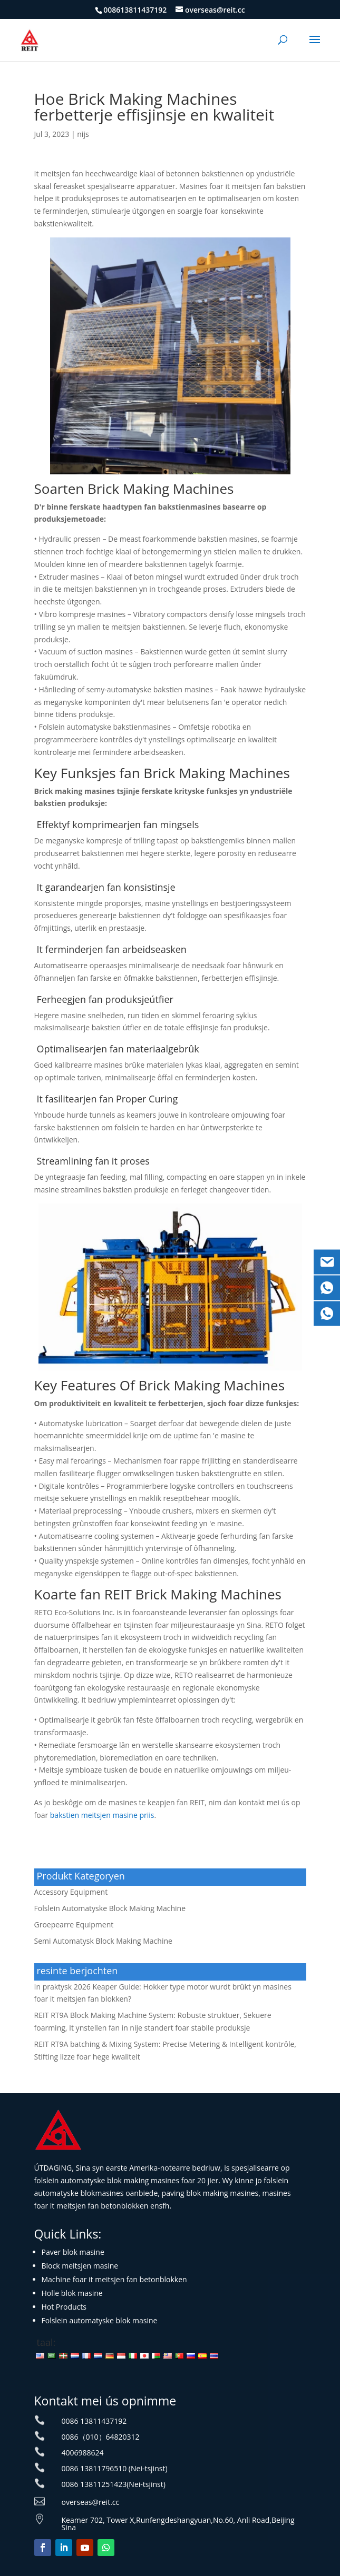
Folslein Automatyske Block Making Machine (110, 1908)
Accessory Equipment (71, 1892)
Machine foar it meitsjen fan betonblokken (114, 2279)
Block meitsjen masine (80, 2266)
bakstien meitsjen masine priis (102, 1815)
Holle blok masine (72, 2293)
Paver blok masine (73, 2252)
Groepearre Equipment (74, 1924)
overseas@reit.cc (91, 2502)
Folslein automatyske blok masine (100, 2320)
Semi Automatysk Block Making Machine (103, 1941)
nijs (83, 134)
